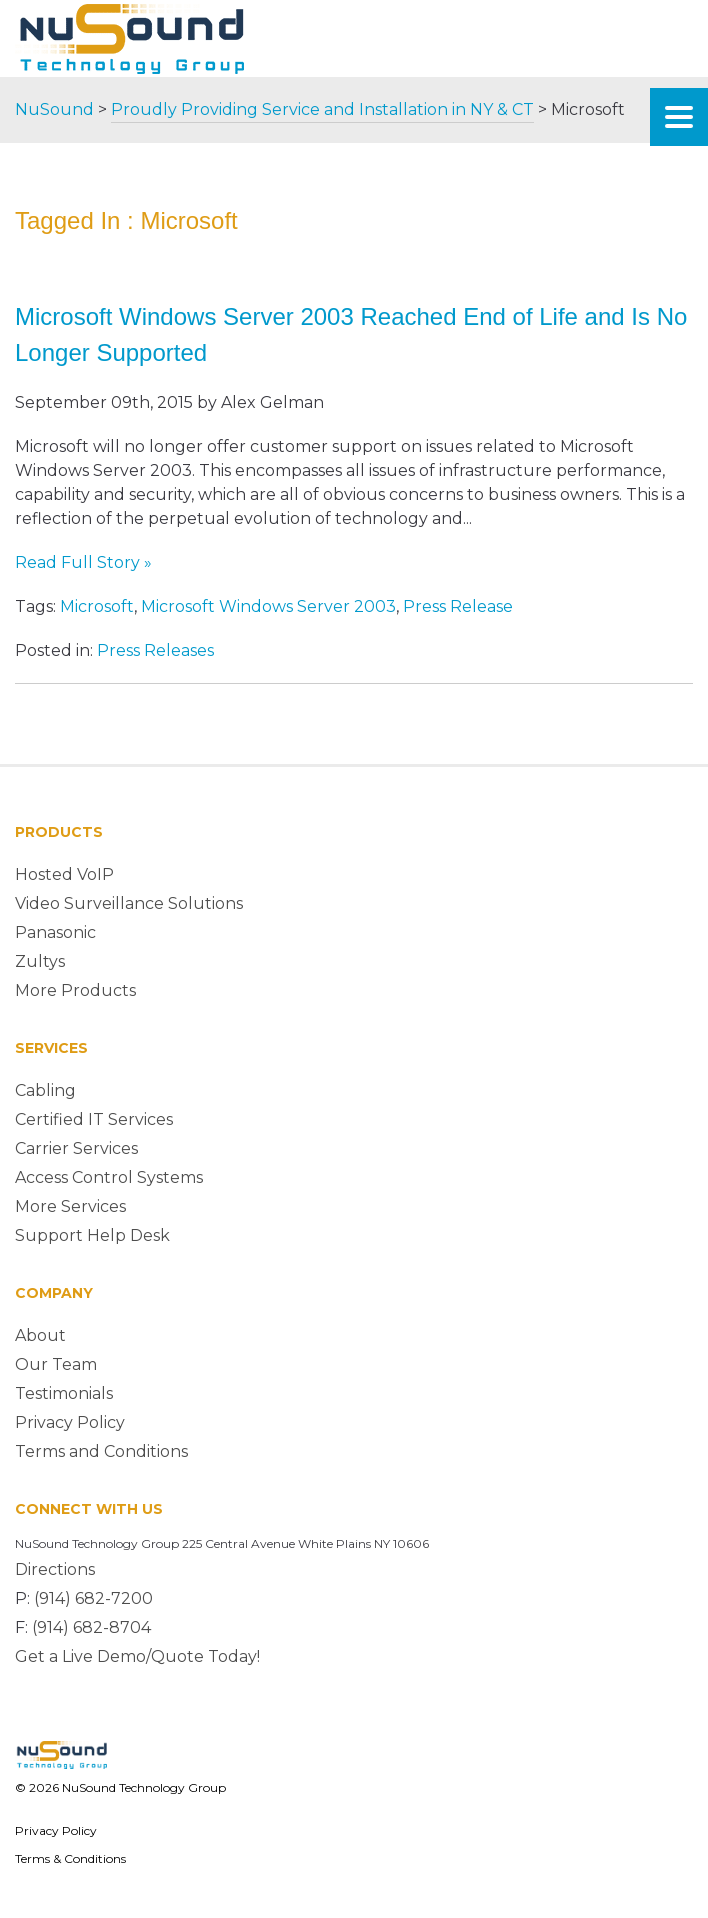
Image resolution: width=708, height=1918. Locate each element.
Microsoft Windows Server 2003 (268, 606)
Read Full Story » (83, 562)
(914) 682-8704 (91, 1627)
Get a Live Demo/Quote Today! (137, 1656)
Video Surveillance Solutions (129, 903)
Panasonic (55, 932)
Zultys (40, 961)
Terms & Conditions (70, 1858)
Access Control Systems (109, 1177)
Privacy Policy (70, 1422)
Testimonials (64, 1393)
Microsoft (97, 606)
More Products (75, 990)
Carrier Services (76, 1148)
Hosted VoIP (64, 874)
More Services (70, 1206)
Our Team (56, 1364)
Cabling (45, 1090)
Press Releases (155, 650)
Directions (55, 1569)
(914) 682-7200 (93, 1598)
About (40, 1335)
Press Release (458, 606)
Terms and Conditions (101, 1451)
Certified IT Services (94, 1119)
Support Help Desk (92, 1235)
